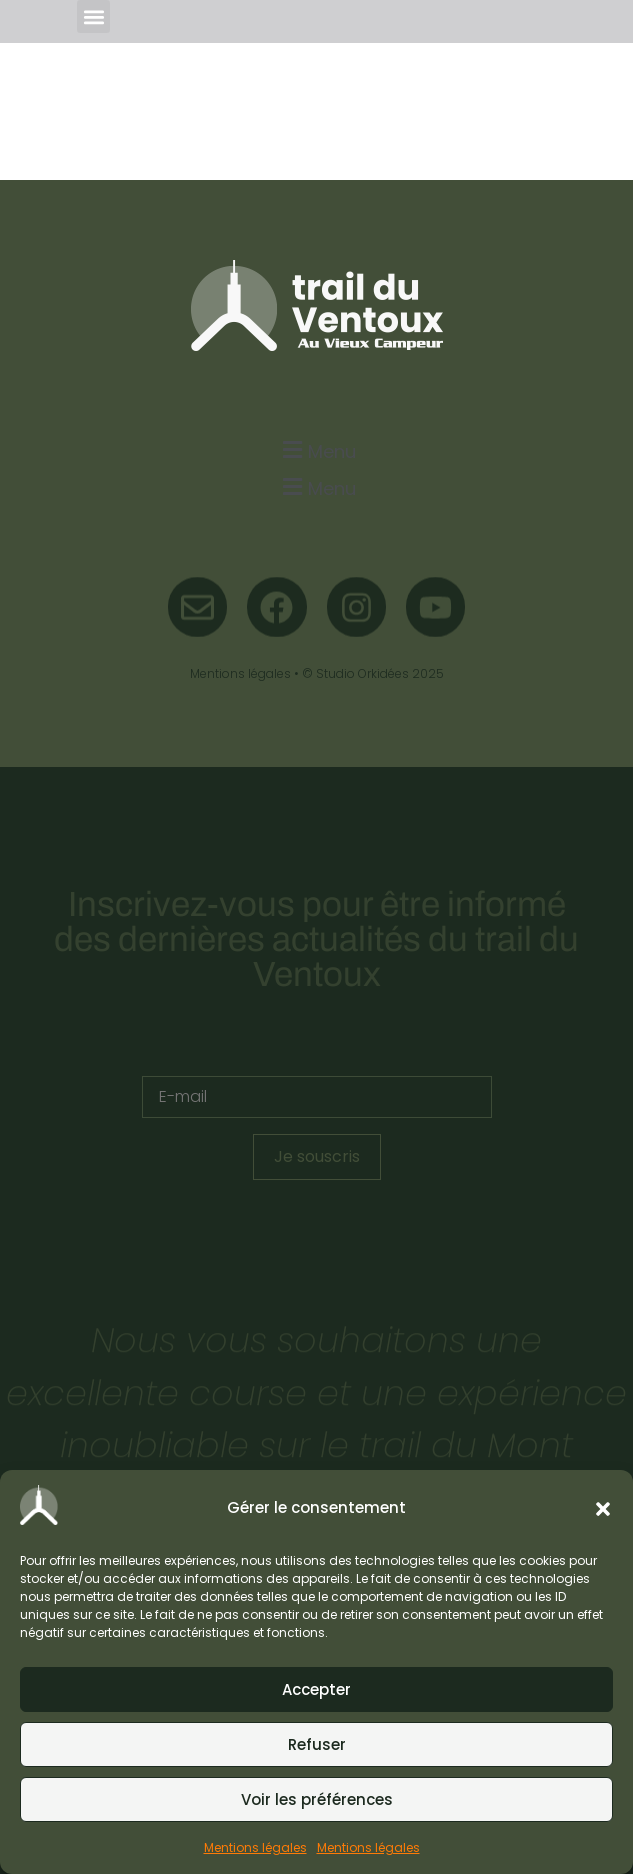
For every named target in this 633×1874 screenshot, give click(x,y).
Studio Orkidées (362, 673)
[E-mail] (317, 1097)
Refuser (317, 1744)
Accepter (316, 1689)
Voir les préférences (317, 1799)
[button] (603, 1509)
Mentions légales (255, 1847)
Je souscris (317, 1156)
